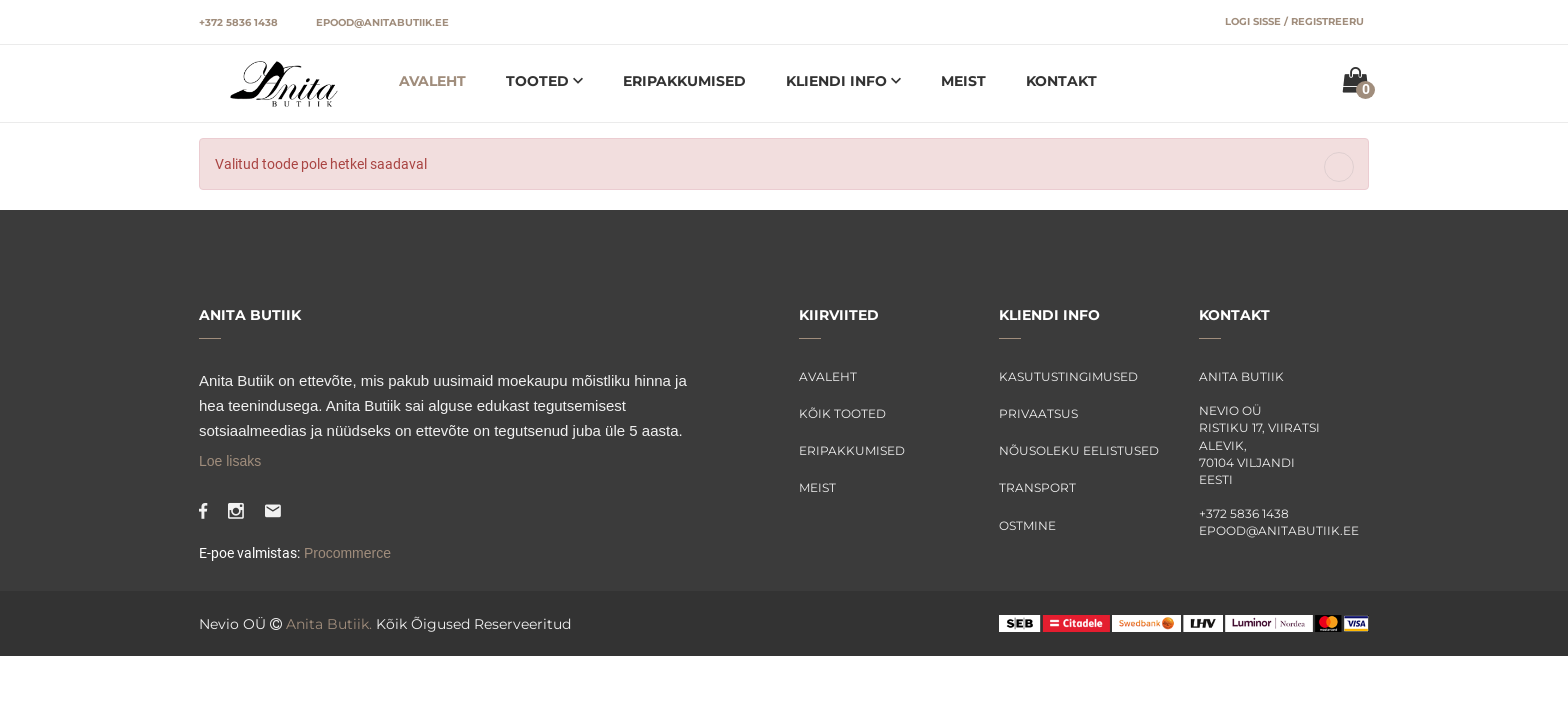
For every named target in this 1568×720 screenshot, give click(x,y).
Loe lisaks (230, 461)
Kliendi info (838, 81)
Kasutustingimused (1068, 376)
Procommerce (345, 553)
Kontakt (1061, 81)
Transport (1037, 487)
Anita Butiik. (329, 624)
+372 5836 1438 (238, 22)
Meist (963, 81)
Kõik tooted (842, 413)
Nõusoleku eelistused (1079, 450)
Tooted (539, 81)
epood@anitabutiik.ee (382, 22)
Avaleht (432, 81)
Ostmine (1027, 525)
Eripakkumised (684, 81)
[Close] (1339, 167)
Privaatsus (1038, 413)
